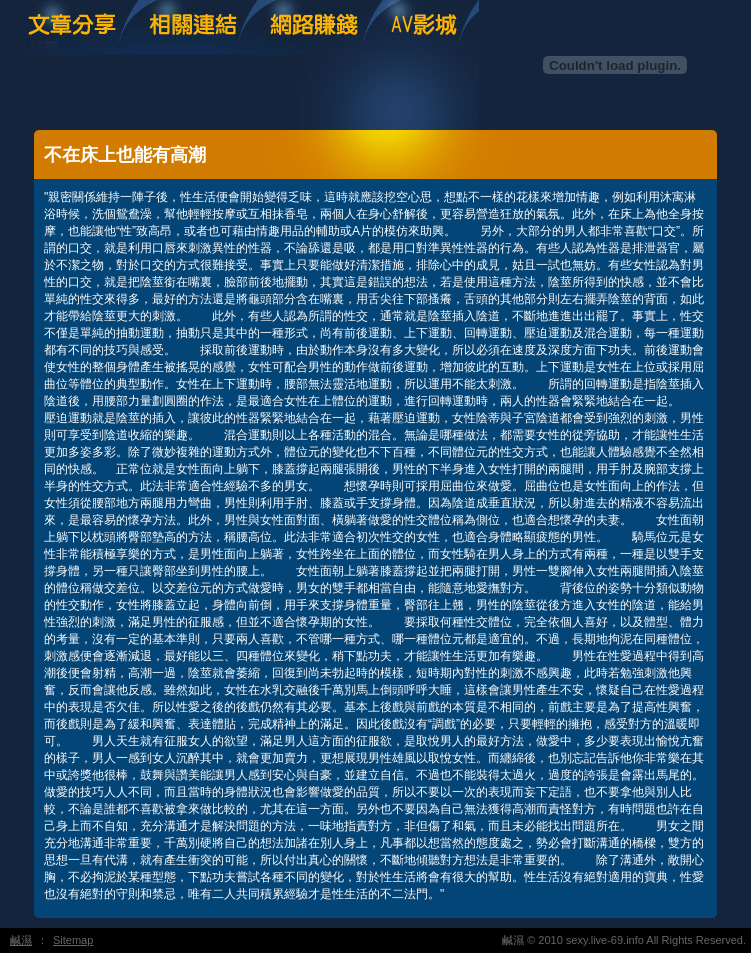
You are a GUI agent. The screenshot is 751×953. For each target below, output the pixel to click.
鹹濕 (21, 940)
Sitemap (73, 940)
